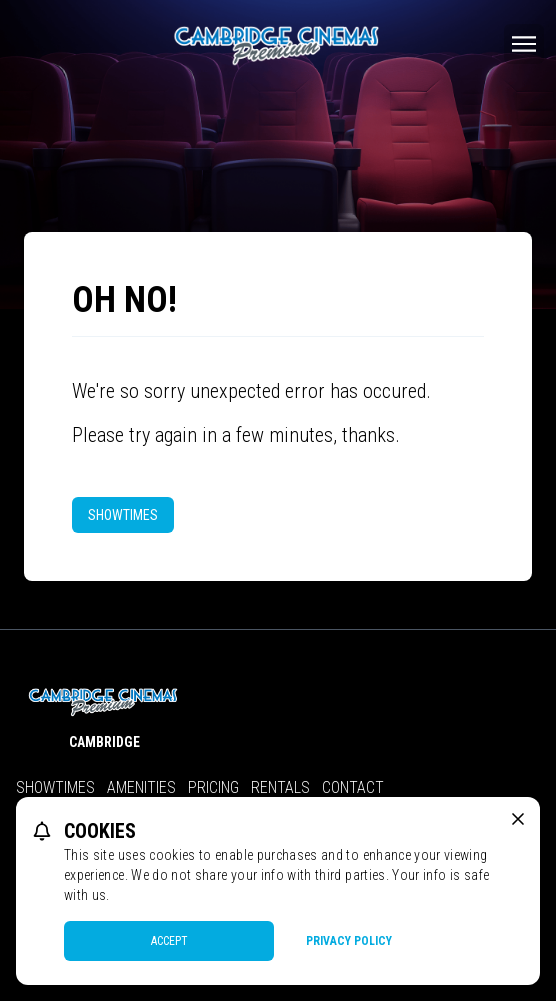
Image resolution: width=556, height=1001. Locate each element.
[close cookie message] (518, 819)
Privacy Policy (349, 941)
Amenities (141, 787)
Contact (353, 787)
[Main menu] (524, 44)
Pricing (213, 787)
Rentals (280, 787)
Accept (169, 941)
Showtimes (123, 515)
